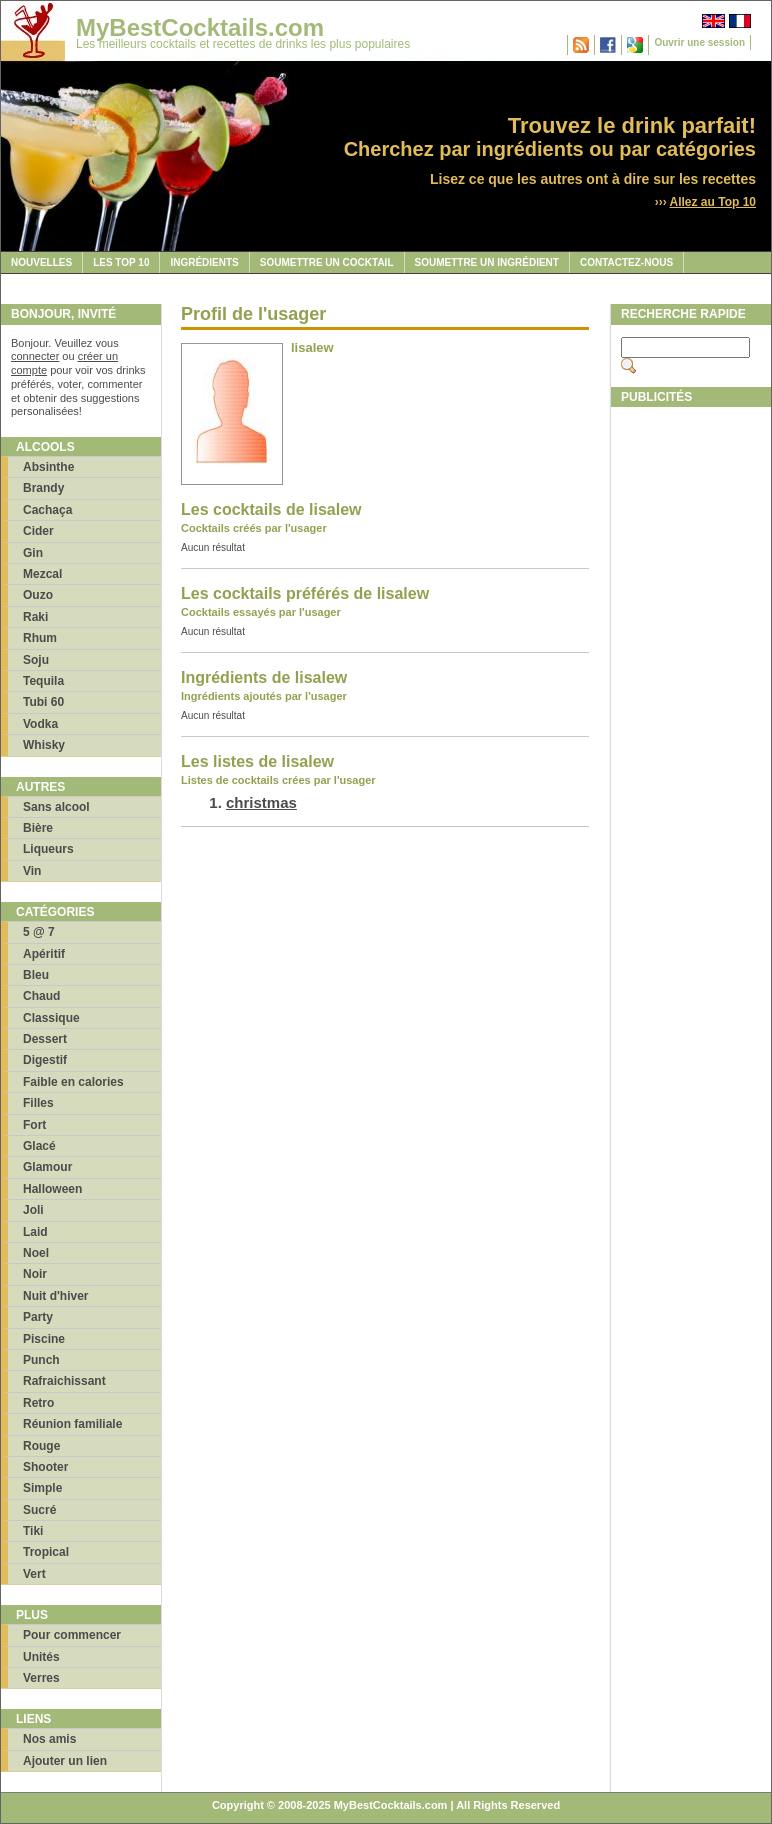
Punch (41, 1360)
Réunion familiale (72, 1424)
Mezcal (42, 574)
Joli (33, 1210)
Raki (35, 617)
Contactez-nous (626, 262)
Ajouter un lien (65, 1761)
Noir (35, 1274)
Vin (32, 871)
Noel (36, 1253)
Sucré (39, 1510)
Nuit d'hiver (56, 1296)
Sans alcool (56, 807)
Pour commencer (72, 1635)
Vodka (40, 724)
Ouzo (38, 595)
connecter (35, 356)
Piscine (44, 1339)
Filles (38, 1103)
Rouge (41, 1446)
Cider (38, 531)
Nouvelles (41, 262)
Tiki (33, 1531)
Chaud (41, 996)
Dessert (45, 1039)
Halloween (52, 1189)
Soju (36, 660)
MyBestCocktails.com (200, 27)
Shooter (45, 1467)
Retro (38, 1403)
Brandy (43, 488)
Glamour (47, 1167)
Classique (51, 1018)
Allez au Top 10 (713, 202)
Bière (38, 828)
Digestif (45, 1060)
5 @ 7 (39, 932)
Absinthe (48, 467)
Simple (42, 1488)
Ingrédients (204, 262)
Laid (35, 1232)
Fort (34, 1125)
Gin (33, 553)
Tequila (43, 681)
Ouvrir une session (699, 42)
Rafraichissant (64, 1381)
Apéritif (44, 954)
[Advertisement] (691, 717)
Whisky (44, 745)
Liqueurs (48, 849)
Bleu (36, 975)
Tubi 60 (43, 702)
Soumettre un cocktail (327, 262)
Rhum (40, 638)
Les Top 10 (121, 262)
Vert (34, 1574)
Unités (41, 1657)
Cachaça (47, 510)
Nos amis (49, 1739)
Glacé (39, 1146)
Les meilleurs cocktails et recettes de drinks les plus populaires (243, 44)
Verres (41, 1678)
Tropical (46, 1552)
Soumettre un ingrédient (487, 262)
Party (38, 1317)
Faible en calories (73, 1082)
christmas (261, 802)
